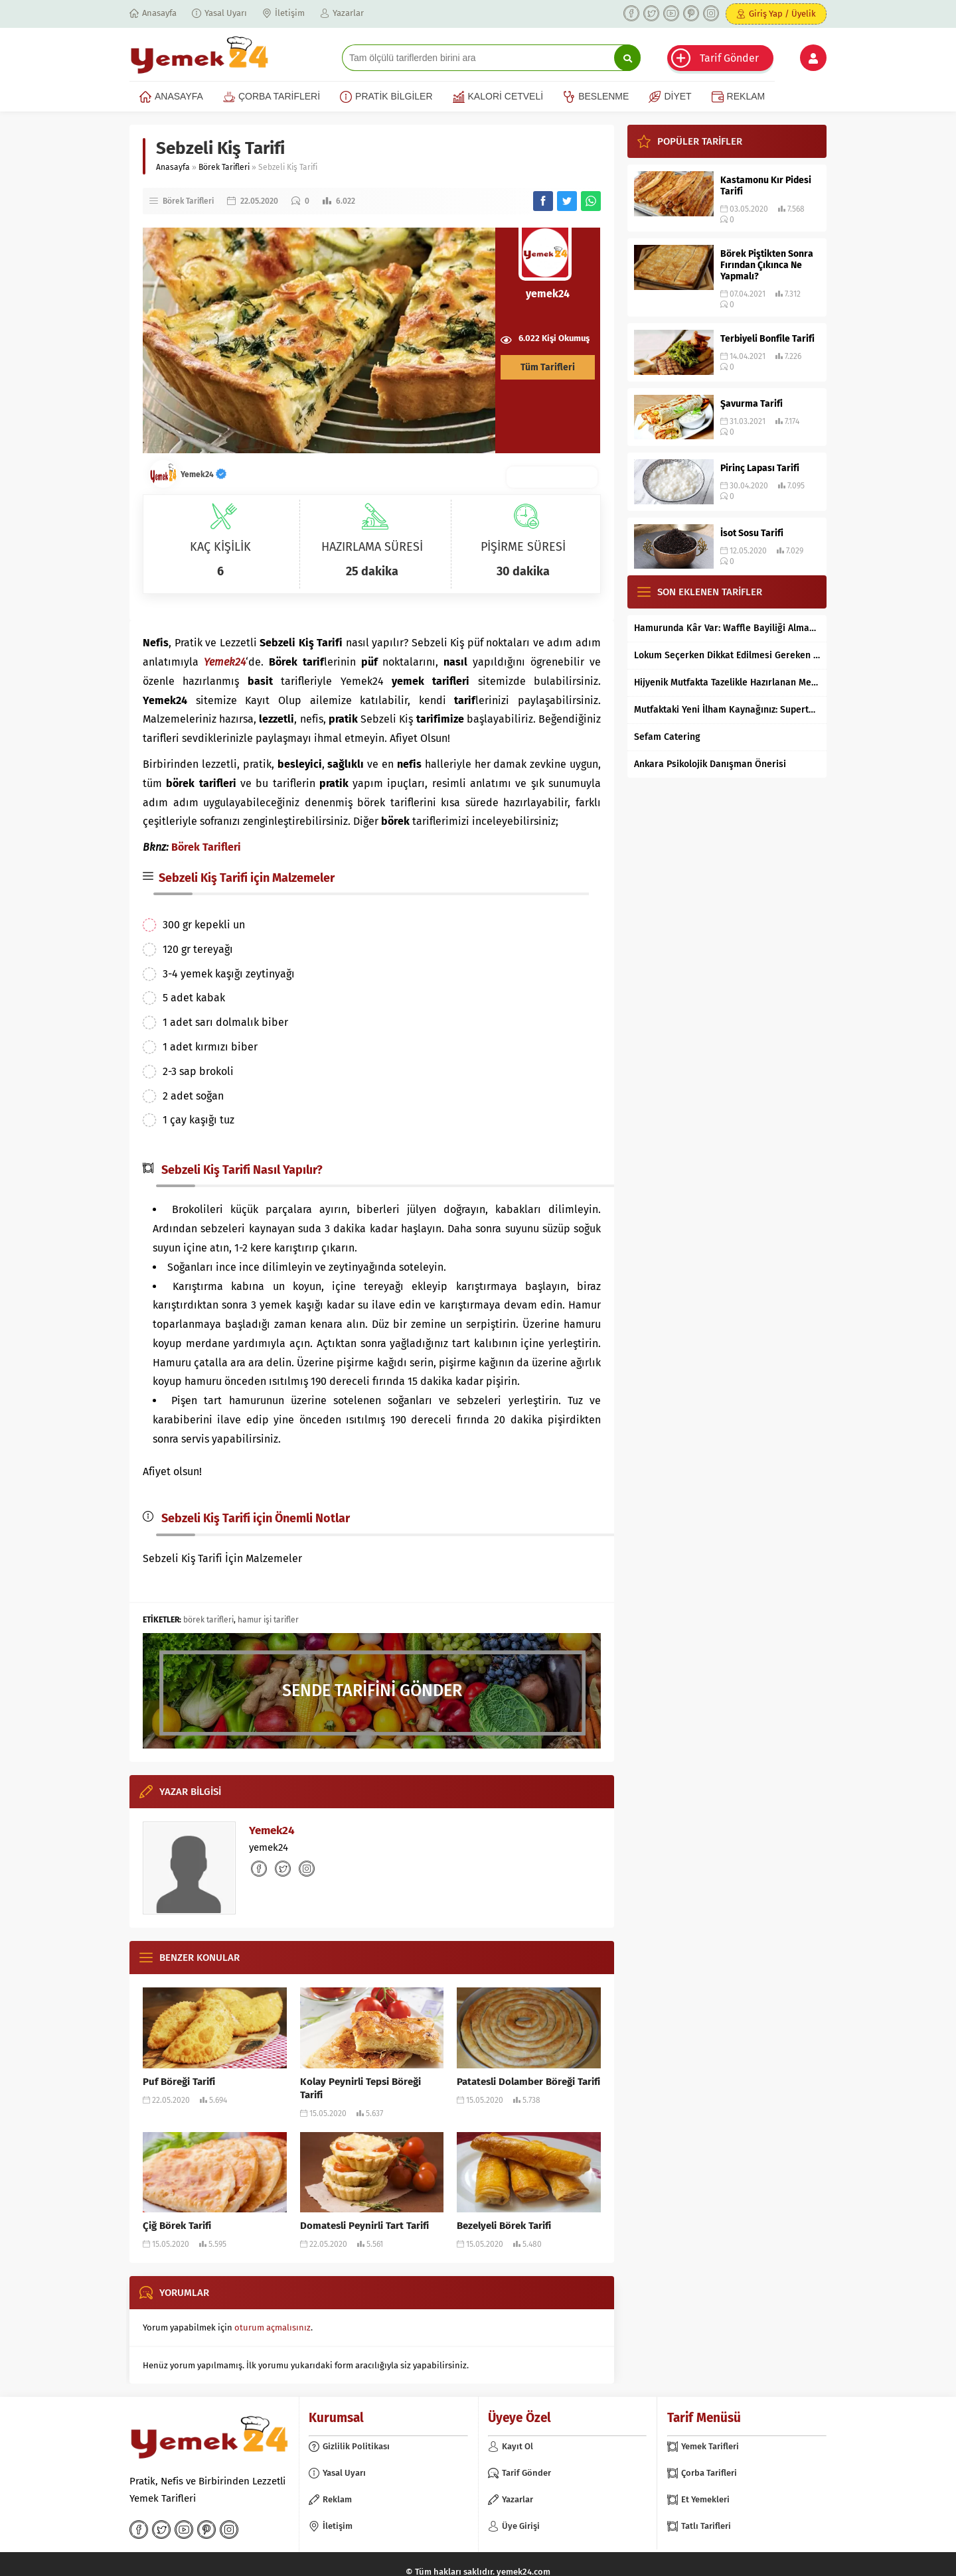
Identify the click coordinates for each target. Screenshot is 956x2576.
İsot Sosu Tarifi (751, 533)
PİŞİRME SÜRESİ (523, 546)
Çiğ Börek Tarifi (177, 2226)
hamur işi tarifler (268, 1619)
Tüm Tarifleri (547, 367)
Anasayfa (173, 167)
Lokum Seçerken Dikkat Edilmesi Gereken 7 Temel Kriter (727, 655)
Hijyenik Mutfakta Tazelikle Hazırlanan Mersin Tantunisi (727, 682)
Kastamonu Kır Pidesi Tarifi (765, 186)
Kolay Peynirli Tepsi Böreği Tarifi (360, 2088)
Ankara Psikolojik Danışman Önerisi (710, 764)
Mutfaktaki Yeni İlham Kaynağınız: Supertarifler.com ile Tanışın (727, 709)
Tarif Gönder (729, 58)
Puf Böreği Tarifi (179, 2082)
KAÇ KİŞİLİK (220, 546)
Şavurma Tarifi (751, 403)
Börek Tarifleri (224, 167)
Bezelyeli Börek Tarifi (504, 2226)
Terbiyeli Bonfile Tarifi (767, 338)
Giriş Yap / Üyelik (782, 14)
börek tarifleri (208, 1619)
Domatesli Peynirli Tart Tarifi (364, 2226)
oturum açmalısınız (272, 2327)
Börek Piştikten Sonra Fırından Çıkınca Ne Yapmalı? (766, 265)
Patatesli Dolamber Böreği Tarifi (528, 2082)
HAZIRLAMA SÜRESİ (372, 546)
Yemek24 (203, 474)
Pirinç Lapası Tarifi (759, 468)
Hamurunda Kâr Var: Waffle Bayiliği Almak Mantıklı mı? (727, 628)
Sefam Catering (667, 737)
